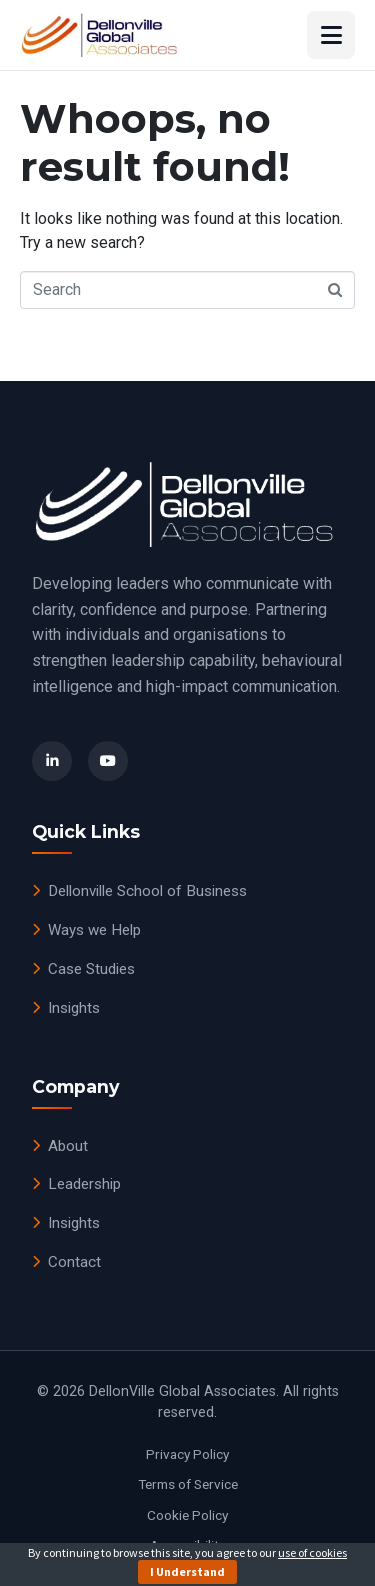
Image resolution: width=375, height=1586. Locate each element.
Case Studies (83, 969)
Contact (66, 1262)
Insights (66, 1008)
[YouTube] (108, 761)
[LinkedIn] (52, 761)
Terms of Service (188, 1484)
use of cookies (312, 1552)
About (60, 1146)
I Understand (187, 1571)
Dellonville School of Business (139, 891)
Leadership (76, 1184)
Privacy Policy (187, 1454)
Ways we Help (86, 930)
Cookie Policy (187, 1515)
